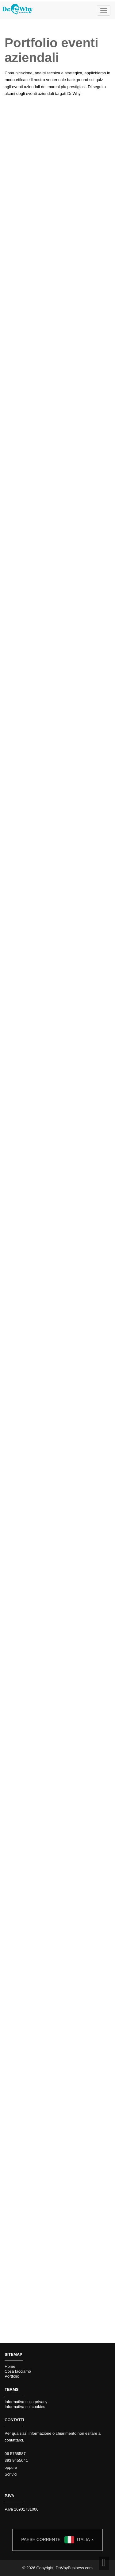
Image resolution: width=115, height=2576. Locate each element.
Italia (57, 2540)
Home (10, 2366)
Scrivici (11, 2474)
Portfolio (12, 2376)
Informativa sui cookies (25, 2406)
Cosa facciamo (18, 2371)
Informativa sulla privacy (26, 2401)
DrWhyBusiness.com (74, 2568)
